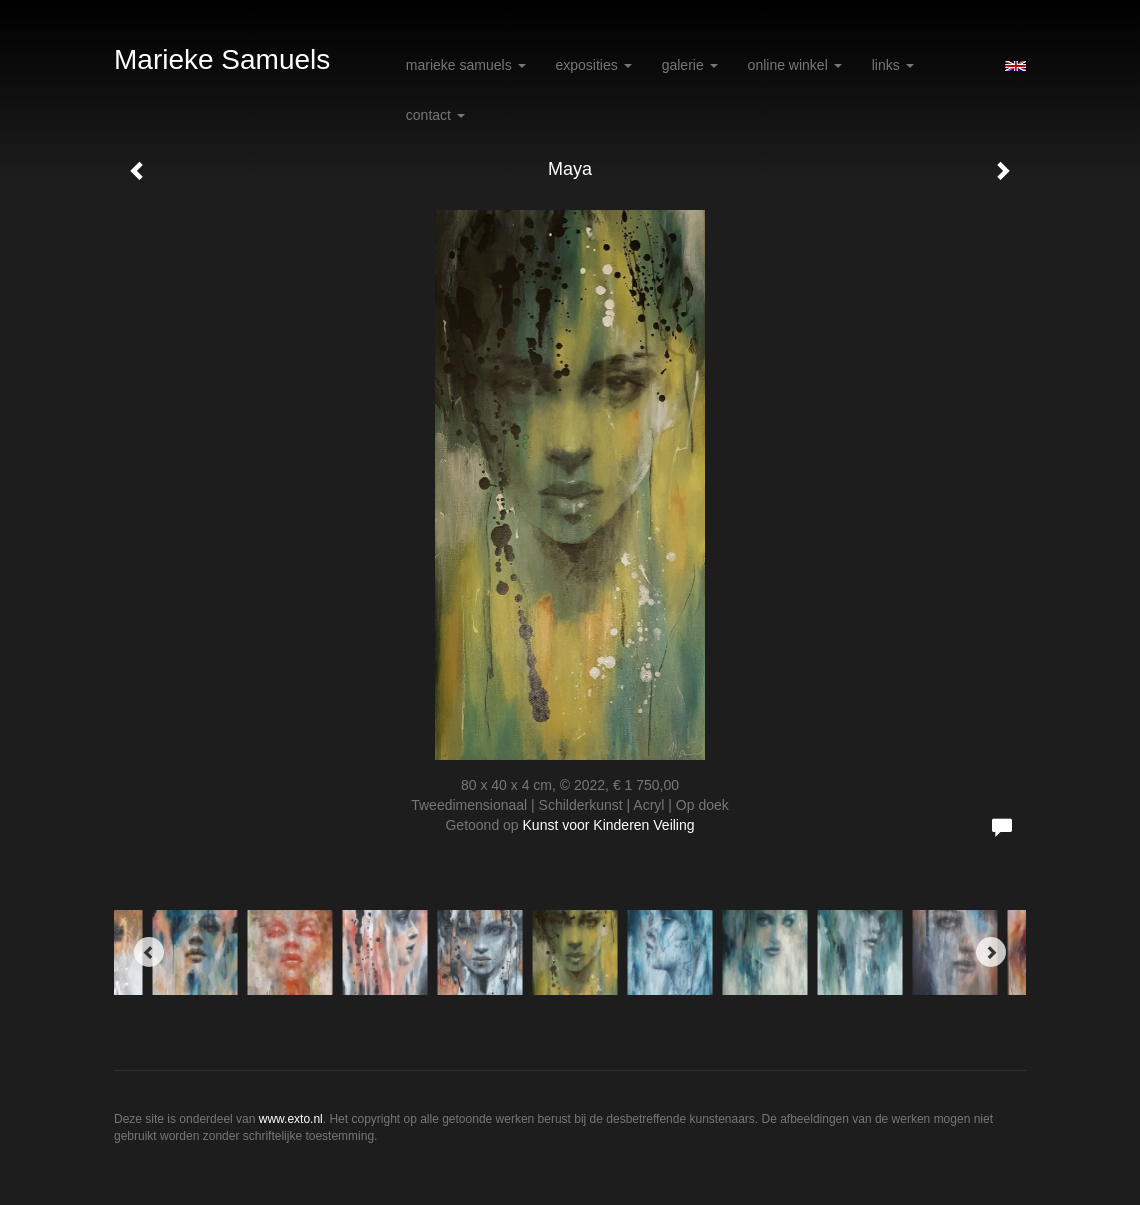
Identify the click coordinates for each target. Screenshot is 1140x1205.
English (1015, 66)
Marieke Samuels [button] (466, 65)
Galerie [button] (690, 65)
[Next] (991, 952)
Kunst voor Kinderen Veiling (609, 825)
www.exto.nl (291, 1119)
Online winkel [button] (795, 65)
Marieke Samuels (222, 59)
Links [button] (893, 65)
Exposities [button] (594, 65)
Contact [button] (435, 115)
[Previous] (149, 952)
